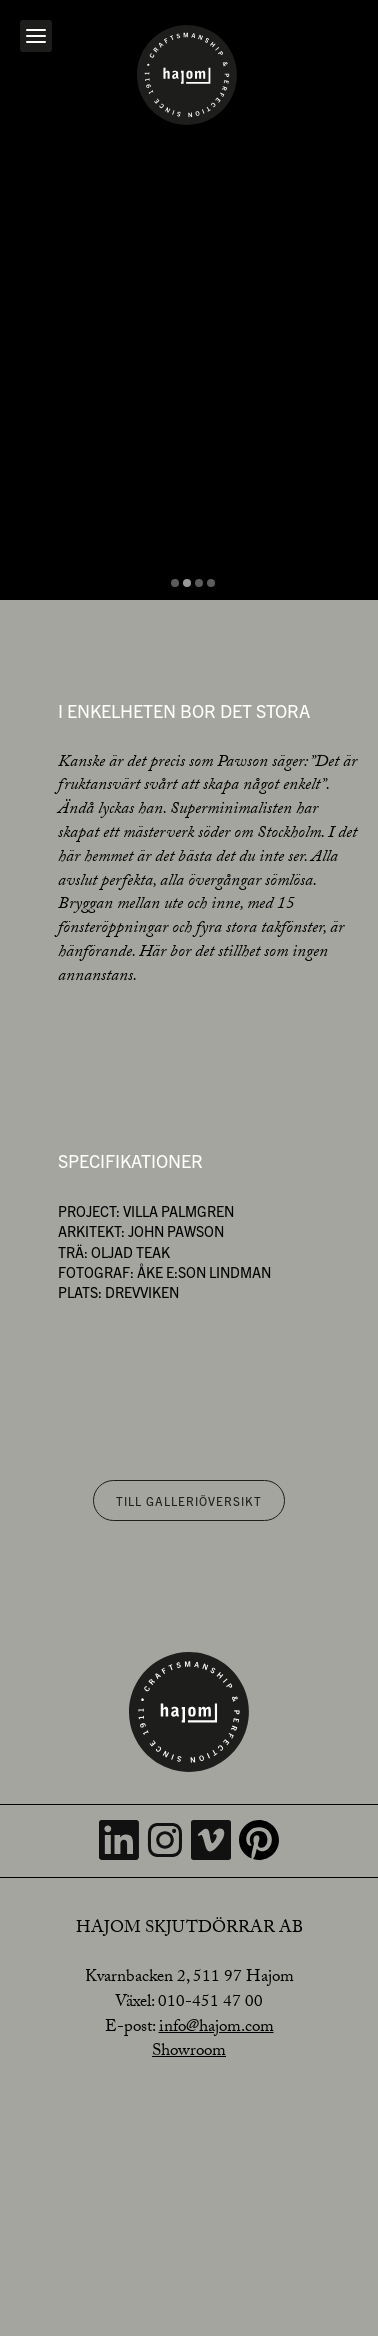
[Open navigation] (36, 36)
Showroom (189, 2052)
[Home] (187, 75)
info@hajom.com (216, 2028)
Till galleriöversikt (189, 1500)
